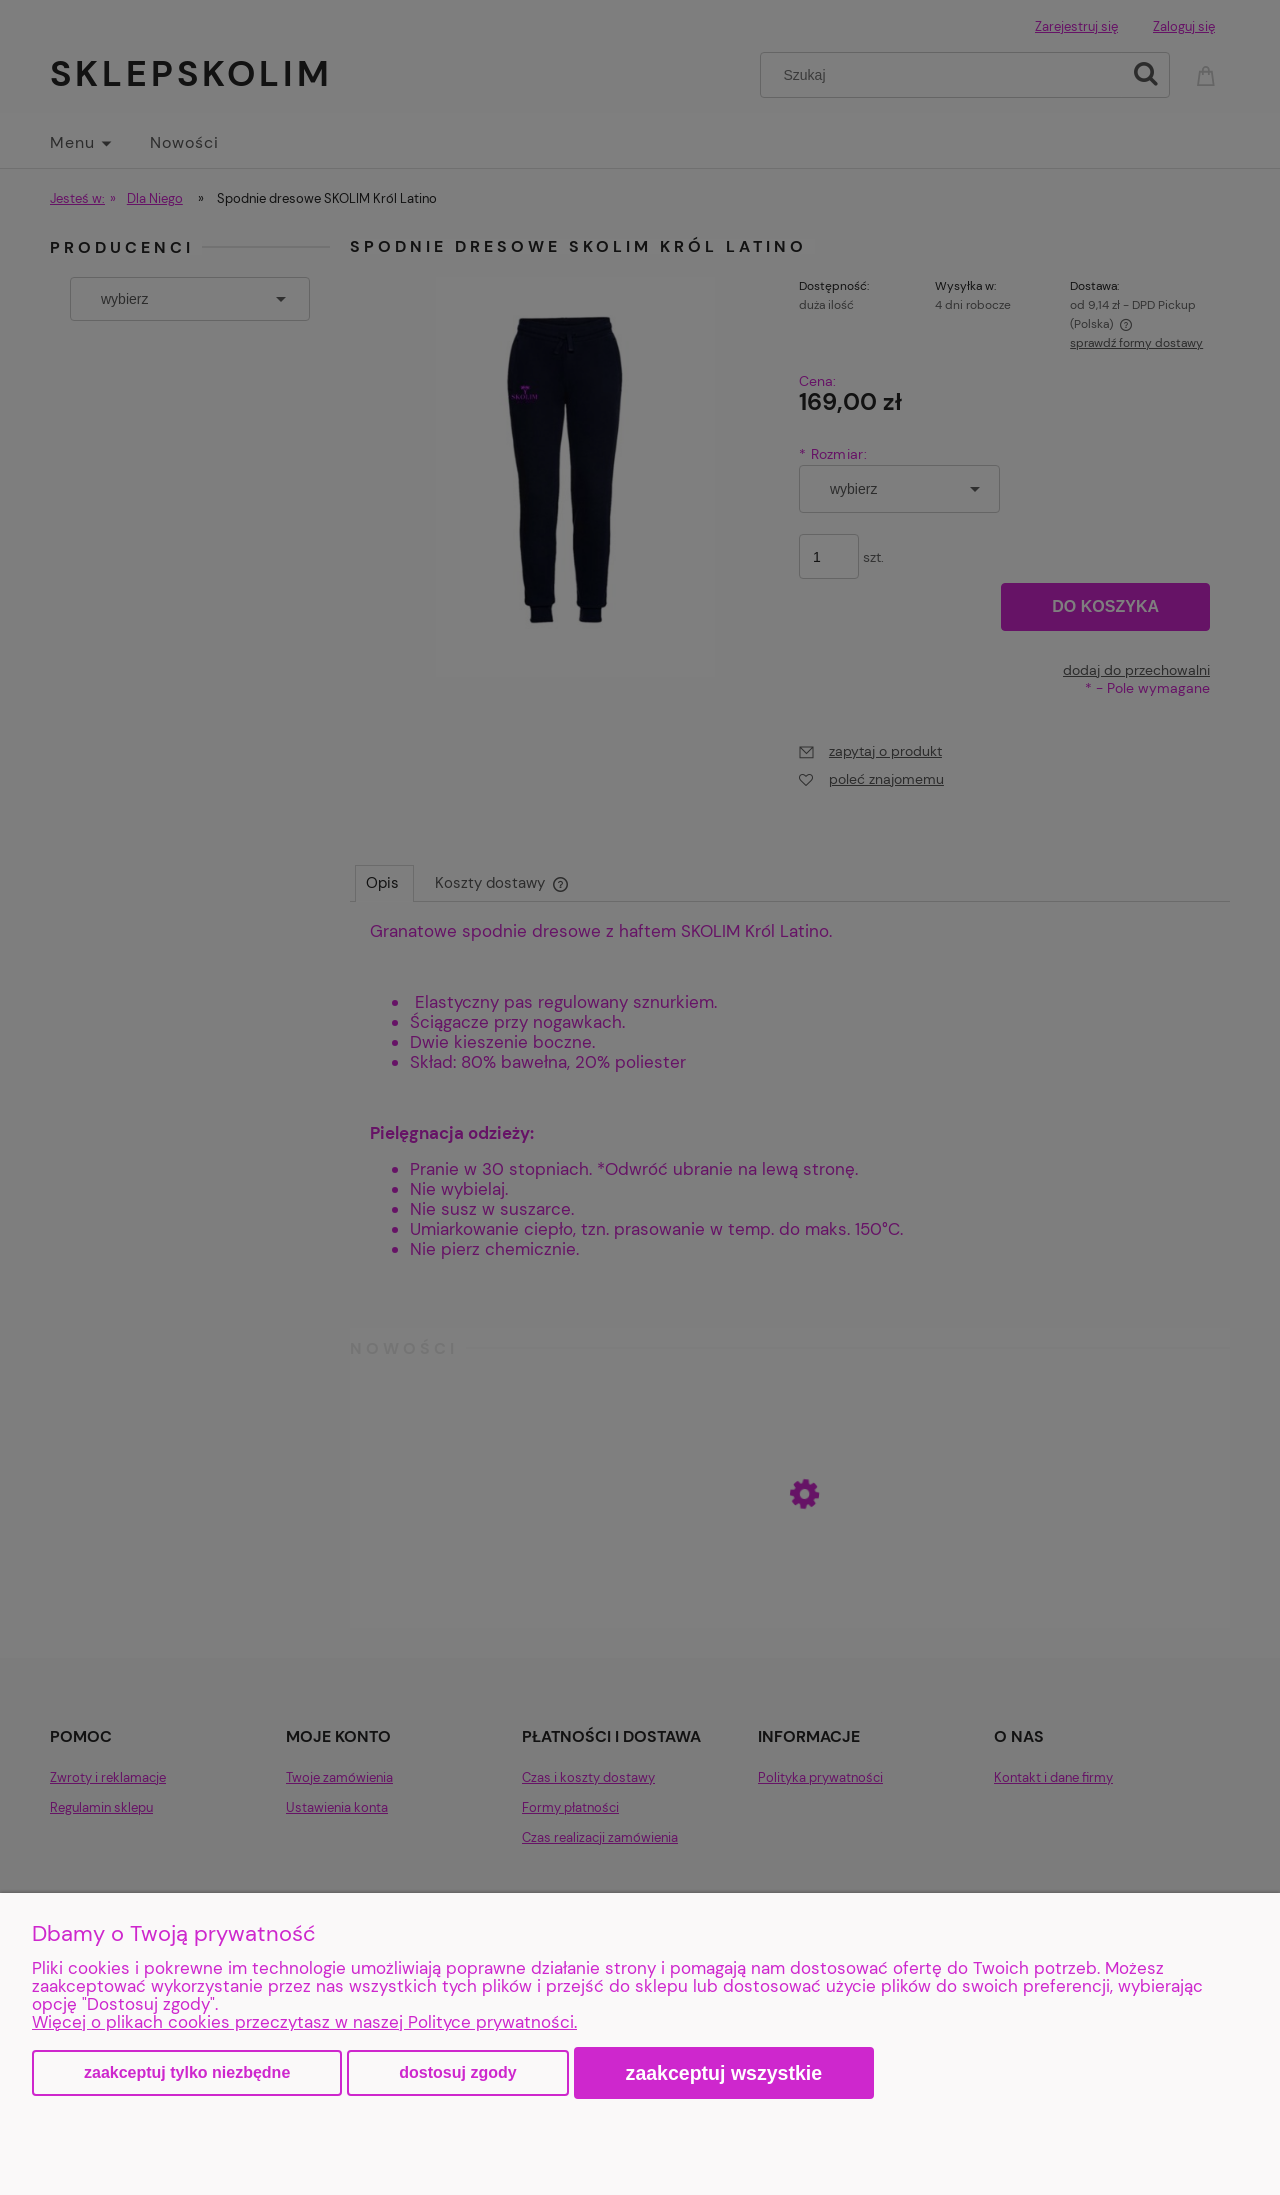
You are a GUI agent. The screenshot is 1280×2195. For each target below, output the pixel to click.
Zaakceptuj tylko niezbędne (187, 2072)
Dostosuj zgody (457, 2072)
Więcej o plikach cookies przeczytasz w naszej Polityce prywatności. (304, 2022)
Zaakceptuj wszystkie (724, 2073)
